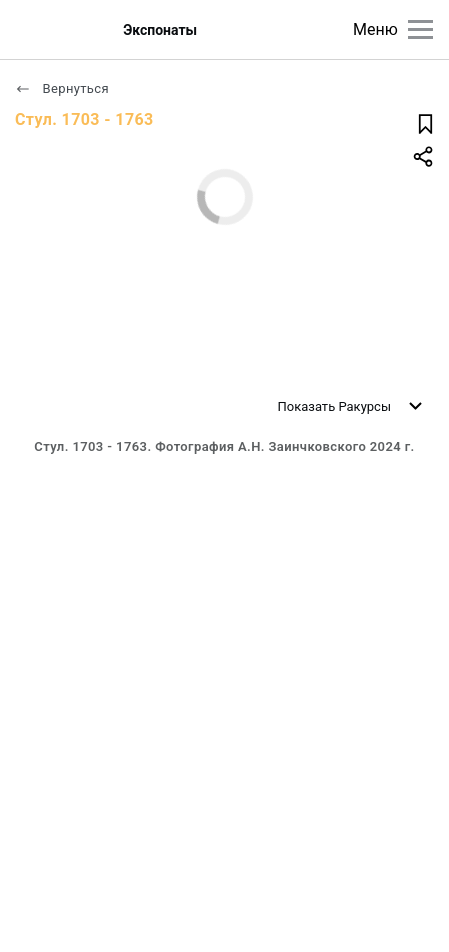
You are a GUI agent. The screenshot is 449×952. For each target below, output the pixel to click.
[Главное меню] (420, 29)
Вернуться (62, 88)
